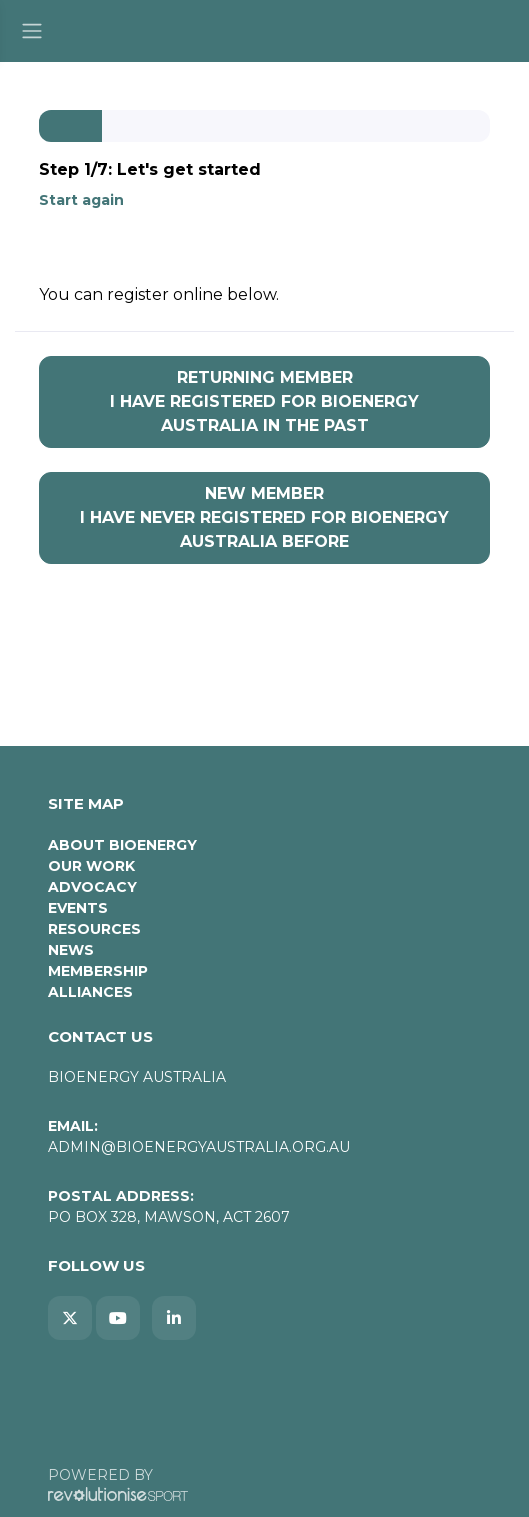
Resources (94, 929)
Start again (81, 200)
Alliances (90, 992)
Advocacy (92, 887)
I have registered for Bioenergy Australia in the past (264, 400)
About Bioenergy (122, 845)
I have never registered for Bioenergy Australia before (264, 516)
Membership (98, 971)
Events (78, 908)
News (71, 950)
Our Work (91, 866)
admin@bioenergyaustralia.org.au (199, 1147)
